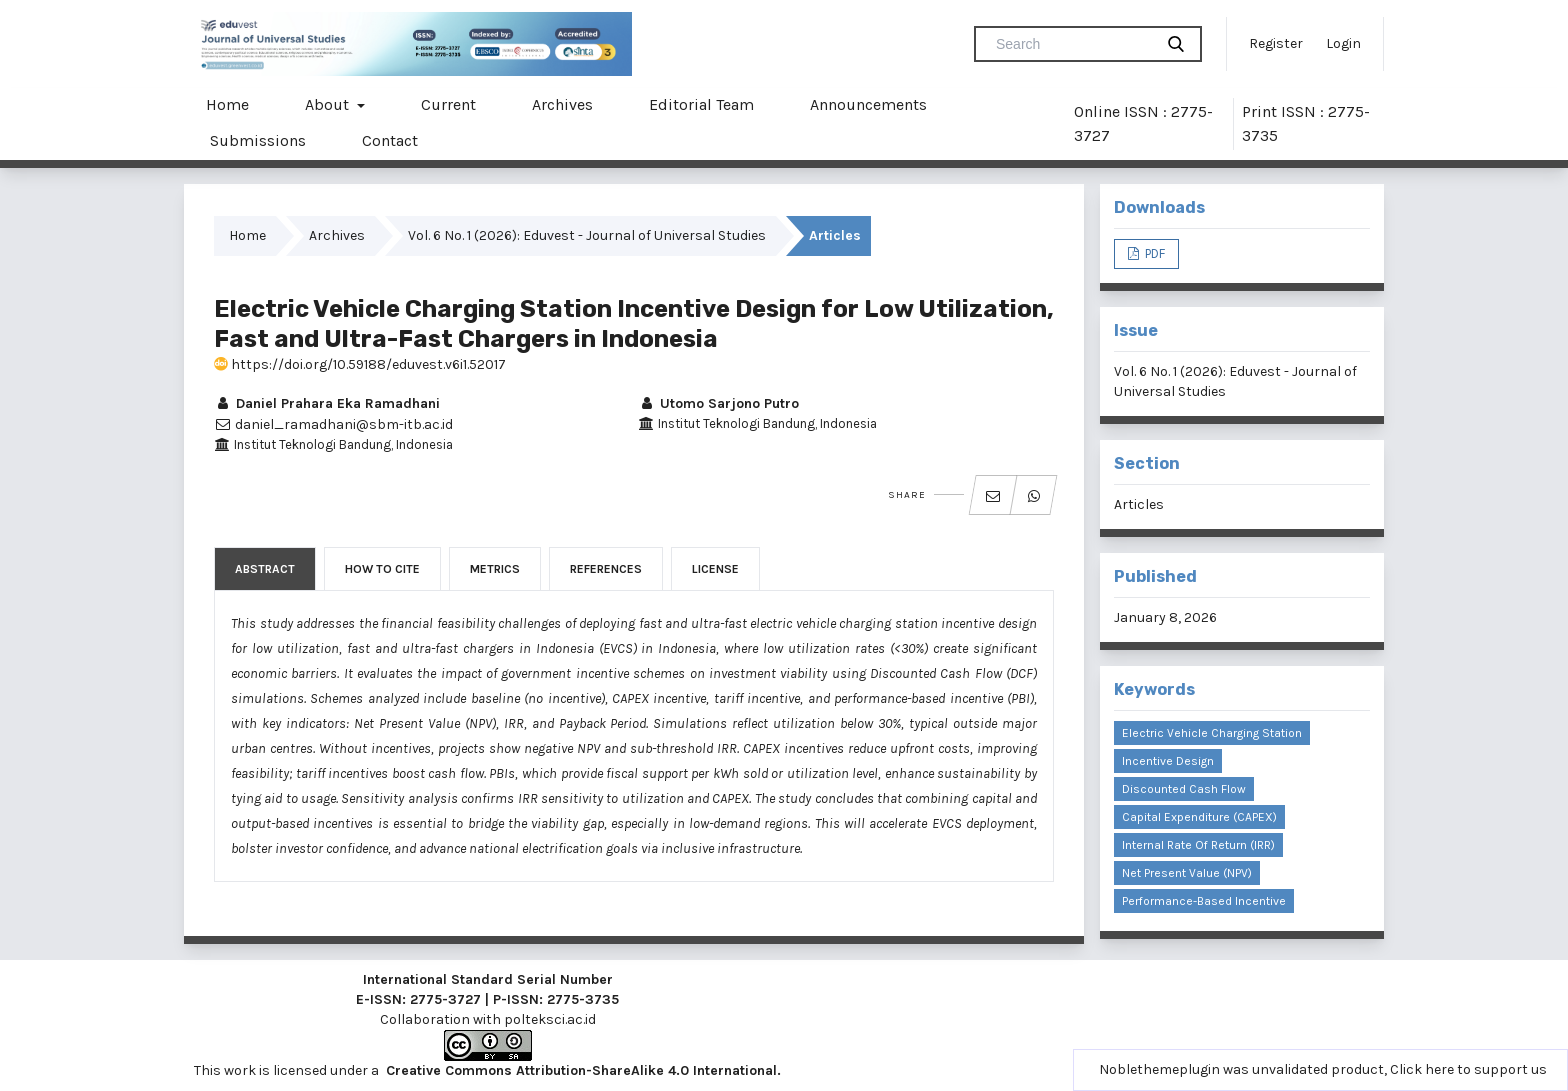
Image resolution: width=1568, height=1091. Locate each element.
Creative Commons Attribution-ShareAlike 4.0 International (581, 1070)
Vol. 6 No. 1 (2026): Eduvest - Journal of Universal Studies (587, 235)
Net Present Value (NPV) (1187, 873)
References (606, 569)
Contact (390, 140)
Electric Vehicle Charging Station (1212, 733)
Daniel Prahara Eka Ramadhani (327, 403)
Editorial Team (701, 104)
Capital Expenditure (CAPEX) (1199, 817)
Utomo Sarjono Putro (718, 403)
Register (1276, 43)
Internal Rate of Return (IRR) (1198, 845)
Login (1343, 43)
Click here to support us (1468, 1069)
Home (227, 104)
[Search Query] (1072, 44)
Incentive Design (1168, 761)
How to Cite (382, 569)
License (715, 569)
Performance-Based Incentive (1204, 901)
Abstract (265, 569)
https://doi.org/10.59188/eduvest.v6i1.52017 (360, 364)
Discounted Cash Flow (1184, 789)
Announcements (868, 104)
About (329, 104)
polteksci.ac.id (550, 1019)
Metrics (495, 569)
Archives (562, 104)
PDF (1153, 253)
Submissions (258, 140)
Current (448, 104)
